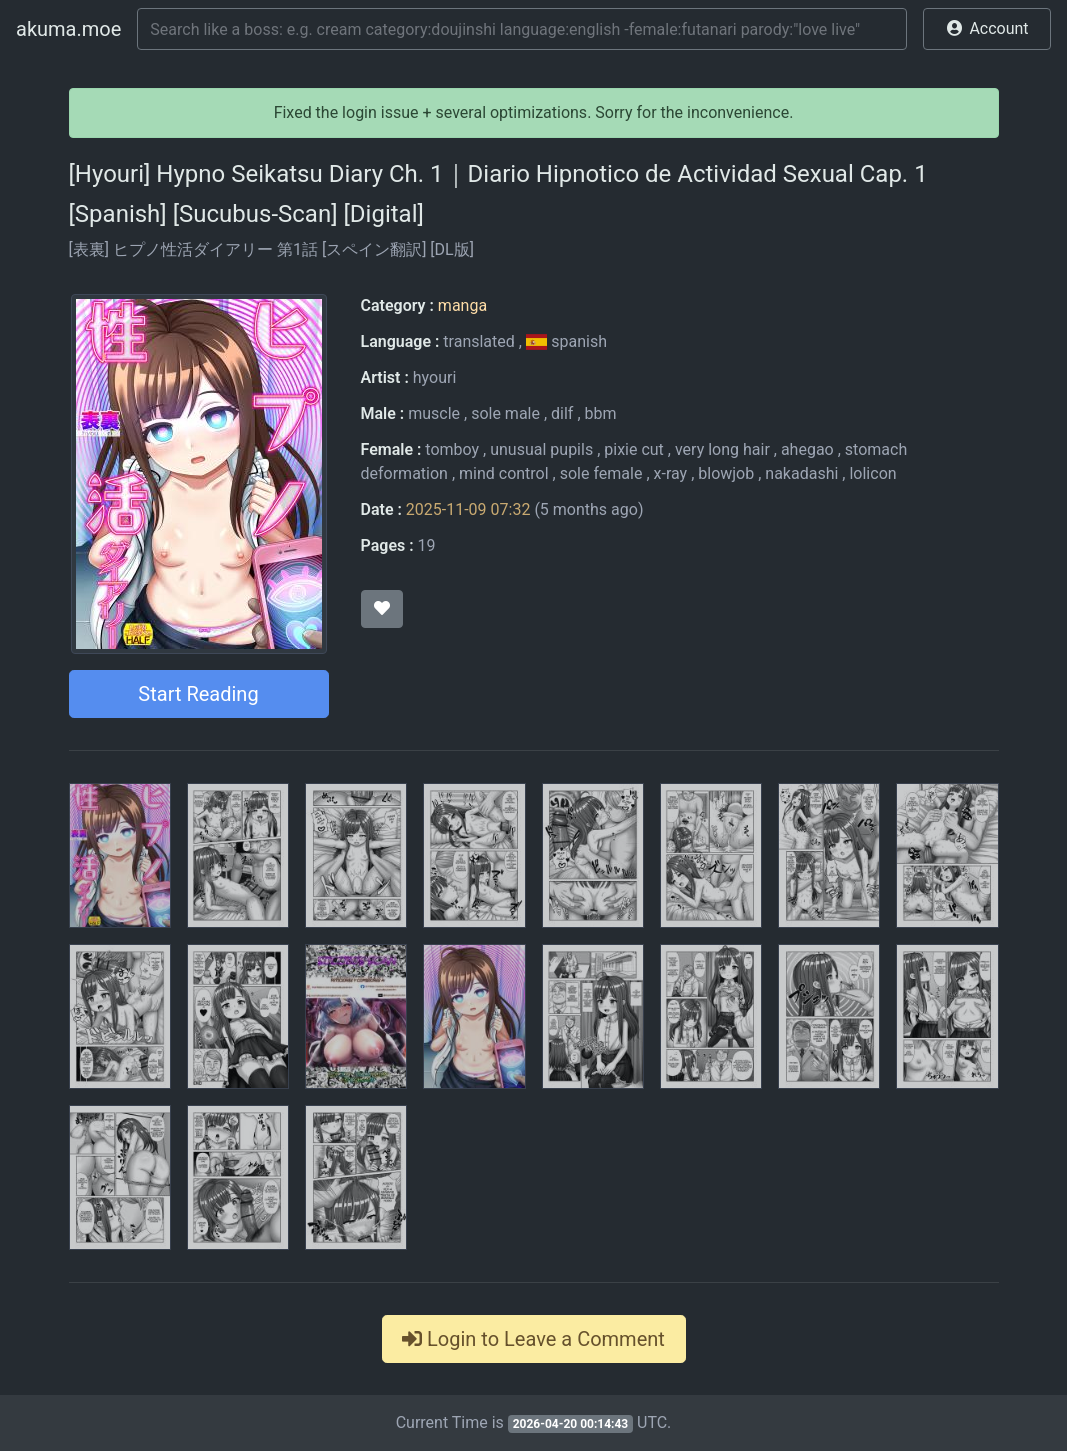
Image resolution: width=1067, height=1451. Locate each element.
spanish (566, 341)
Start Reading (198, 694)
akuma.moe (68, 29)
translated (478, 341)
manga (462, 305)
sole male (505, 413)
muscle (434, 413)
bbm (601, 413)
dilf (562, 413)
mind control (504, 473)
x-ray (671, 473)
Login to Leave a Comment (533, 1339)
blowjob (726, 473)
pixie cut (634, 449)
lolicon (872, 473)
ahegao (807, 449)
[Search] (522, 29)
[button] (987, 29)
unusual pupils (541, 449)
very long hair (722, 449)
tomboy (452, 449)
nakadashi (801, 473)
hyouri (435, 377)
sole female (601, 473)
